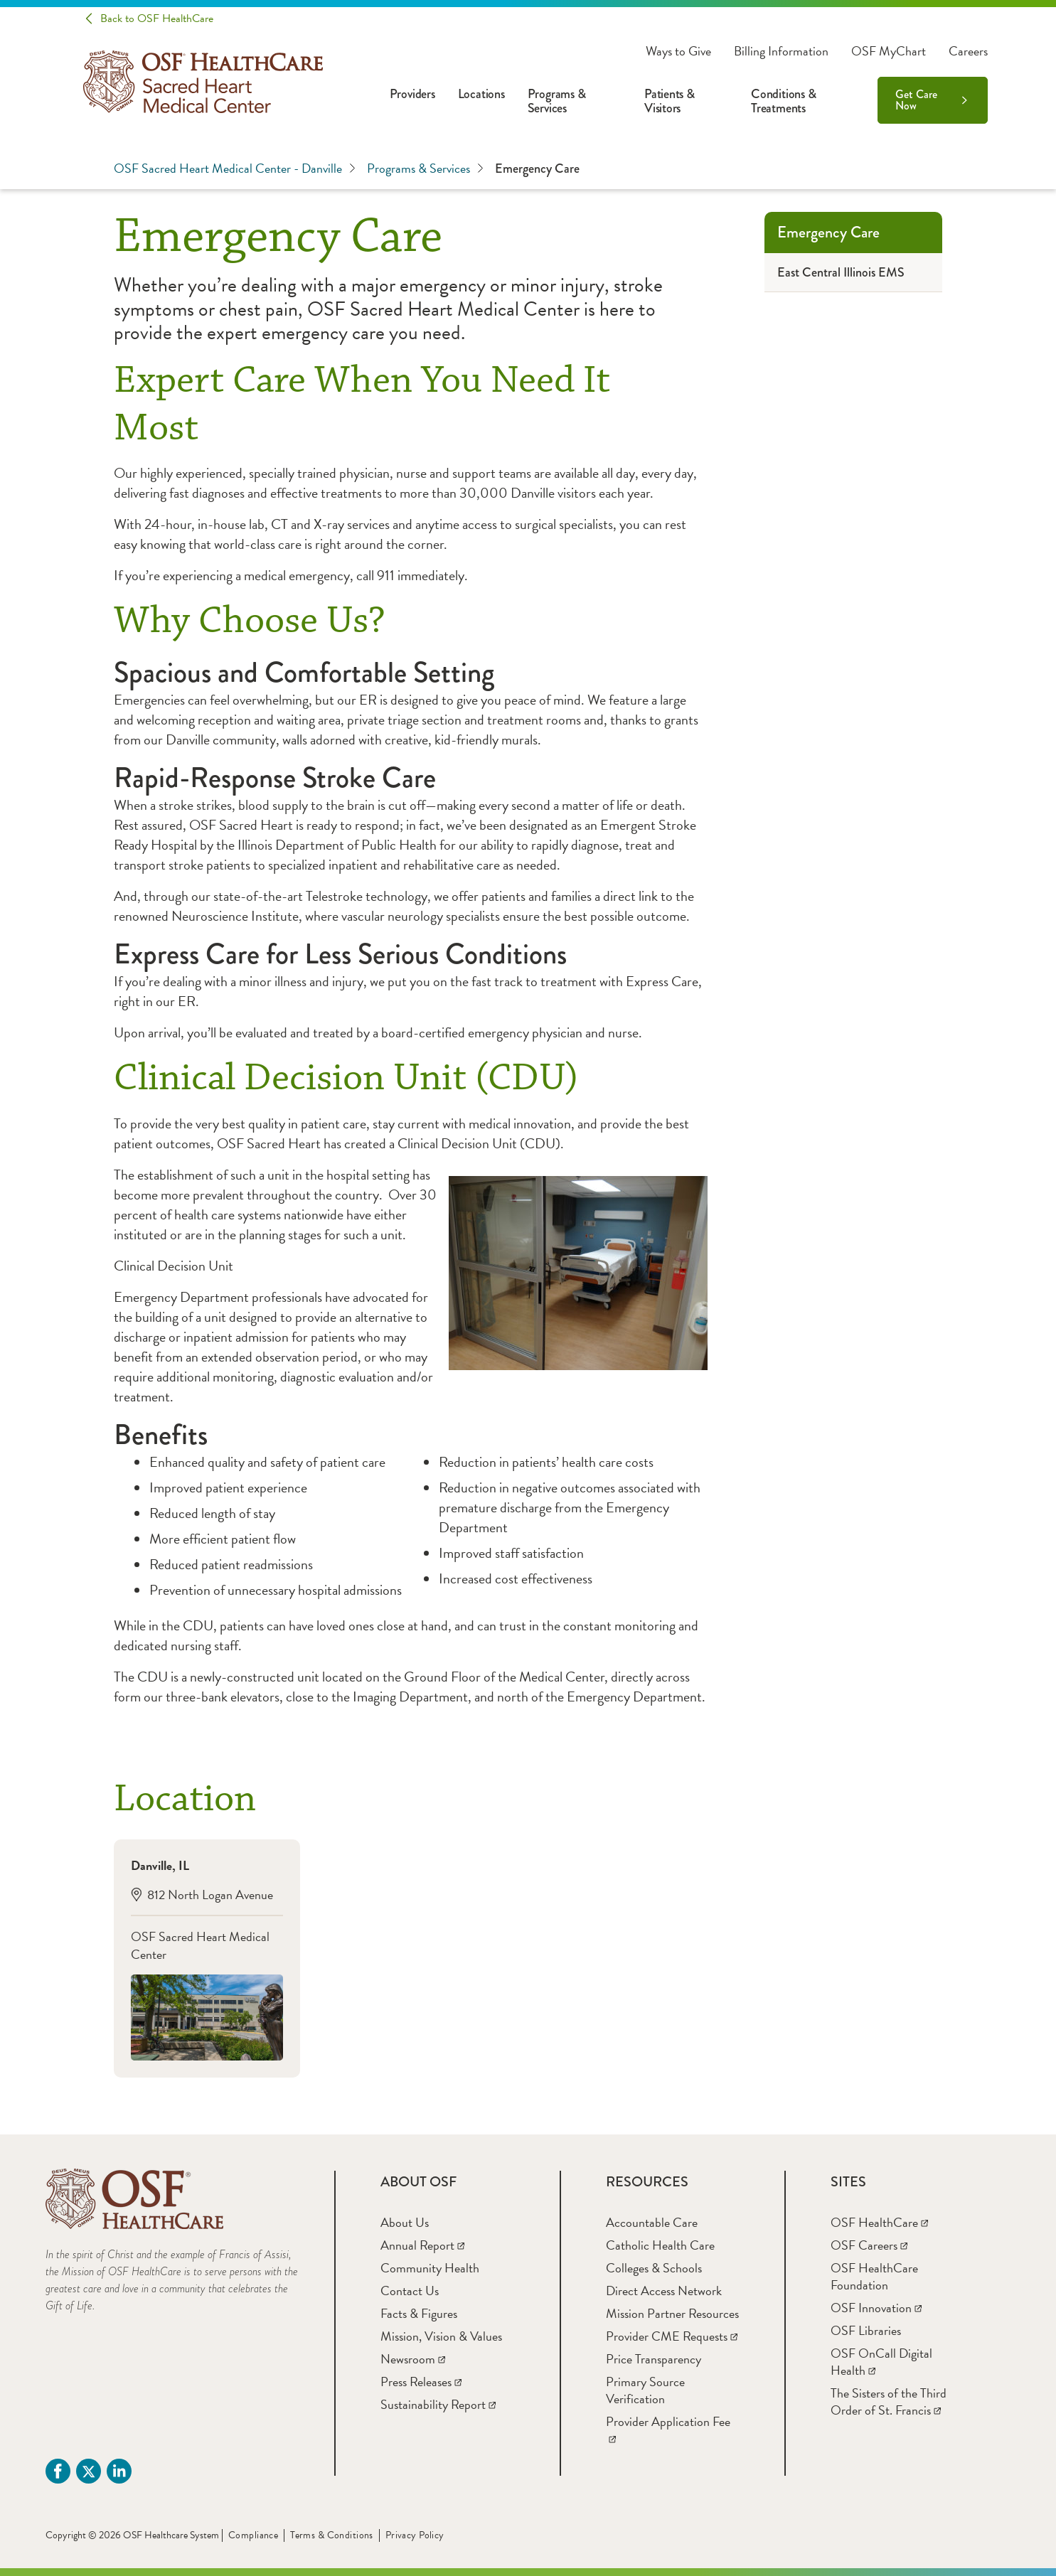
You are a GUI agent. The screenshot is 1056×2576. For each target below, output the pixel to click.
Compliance (253, 2535)
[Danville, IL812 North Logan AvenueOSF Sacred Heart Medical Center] (207, 1958)
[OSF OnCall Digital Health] (881, 2361)
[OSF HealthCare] (879, 2222)
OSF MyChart (888, 51)
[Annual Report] (422, 2245)
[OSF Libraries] (866, 2330)
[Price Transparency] (653, 2358)
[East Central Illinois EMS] (853, 272)
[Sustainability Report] (438, 2404)
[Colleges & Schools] (654, 2267)
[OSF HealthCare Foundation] (874, 2276)
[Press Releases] (421, 2381)
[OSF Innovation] (876, 2307)
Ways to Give (678, 51)
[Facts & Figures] (418, 2313)
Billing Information (781, 51)
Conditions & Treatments (783, 101)
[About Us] (404, 2222)
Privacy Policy (414, 2535)
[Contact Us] (409, 2290)
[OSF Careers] (869, 2245)
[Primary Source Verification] (645, 2390)
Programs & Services (557, 101)
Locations (481, 94)
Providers (412, 94)
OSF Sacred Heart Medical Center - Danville (235, 168)
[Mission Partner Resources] (672, 2313)
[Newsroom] (412, 2358)
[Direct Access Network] (664, 2290)
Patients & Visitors (669, 101)
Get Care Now (916, 100)
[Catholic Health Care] (660, 2245)
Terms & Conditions (331, 2535)
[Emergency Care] (853, 232)
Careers (968, 51)
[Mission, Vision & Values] (441, 2336)
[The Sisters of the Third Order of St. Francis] (888, 2401)
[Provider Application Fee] (668, 2430)
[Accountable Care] (652, 2222)
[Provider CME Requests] (671, 2336)
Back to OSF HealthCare (156, 18)
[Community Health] (429, 2267)
